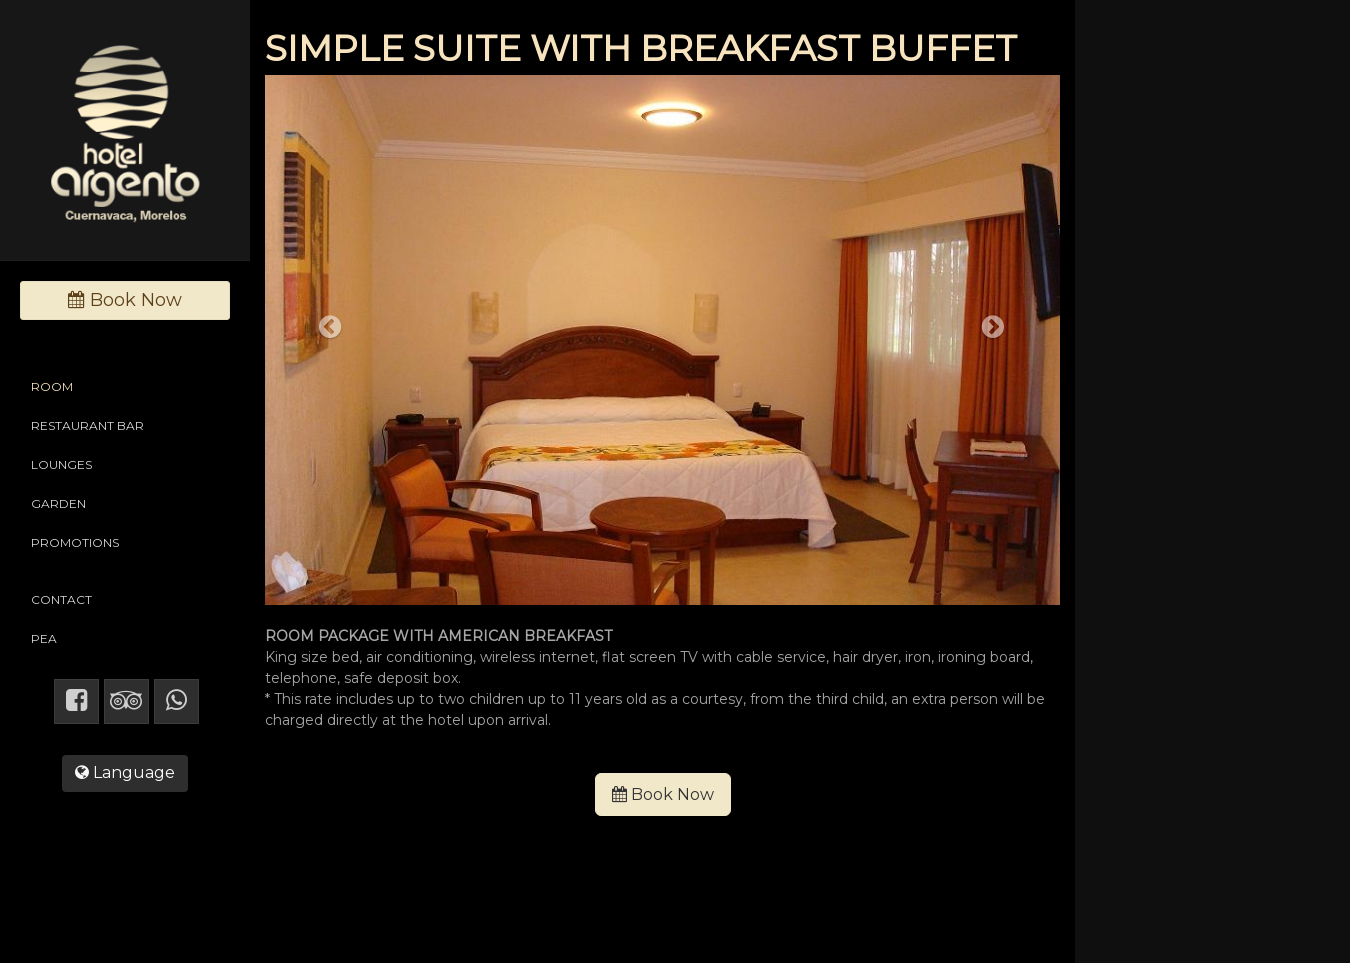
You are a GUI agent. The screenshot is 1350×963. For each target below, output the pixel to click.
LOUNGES (61, 464)
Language (125, 772)
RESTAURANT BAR (87, 425)
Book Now (663, 794)
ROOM (52, 386)
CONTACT (61, 599)
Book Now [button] (125, 300)
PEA (44, 638)
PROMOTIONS (75, 542)
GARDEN (58, 503)
